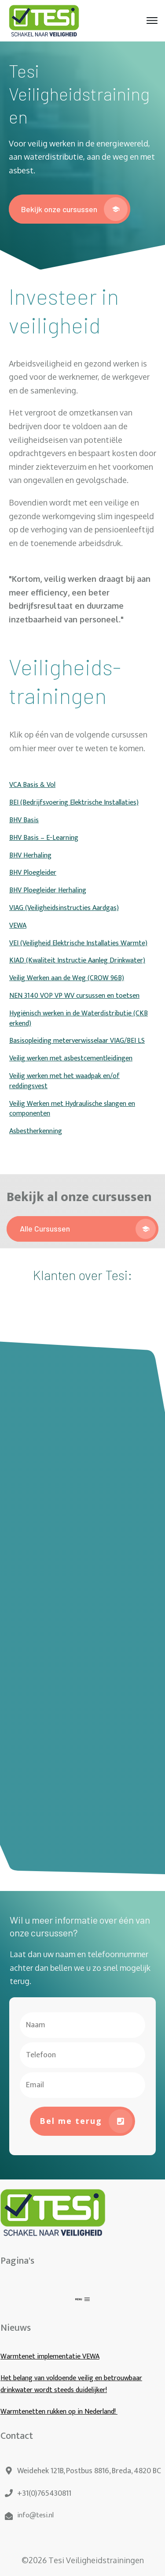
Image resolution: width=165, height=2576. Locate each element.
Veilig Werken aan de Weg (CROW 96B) (66, 978)
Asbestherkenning (35, 1131)
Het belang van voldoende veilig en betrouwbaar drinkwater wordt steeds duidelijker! (71, 2384)
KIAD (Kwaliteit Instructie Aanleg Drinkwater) (77, 960)
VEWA (17, 926)
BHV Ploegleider (32, 873)
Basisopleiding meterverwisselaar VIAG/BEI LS (77, 1041)
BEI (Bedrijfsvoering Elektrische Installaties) (74, 803)
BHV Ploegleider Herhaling (47, 890)
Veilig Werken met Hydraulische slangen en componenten (72, 1109)
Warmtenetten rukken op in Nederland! (58, 2412)
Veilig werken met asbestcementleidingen (70, 1058)
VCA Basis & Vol (32, 785)
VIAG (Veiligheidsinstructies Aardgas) (64, 908)
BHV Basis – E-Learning (43, 838)
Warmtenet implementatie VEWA (49, 2357)
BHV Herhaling (30, 855)
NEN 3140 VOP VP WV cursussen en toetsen (74, 996)
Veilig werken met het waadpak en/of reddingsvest (64, 1081)
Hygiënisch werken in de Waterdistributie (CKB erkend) (78, 1018)
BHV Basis (24, 820)
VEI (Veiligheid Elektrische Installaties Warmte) (78, 943)
